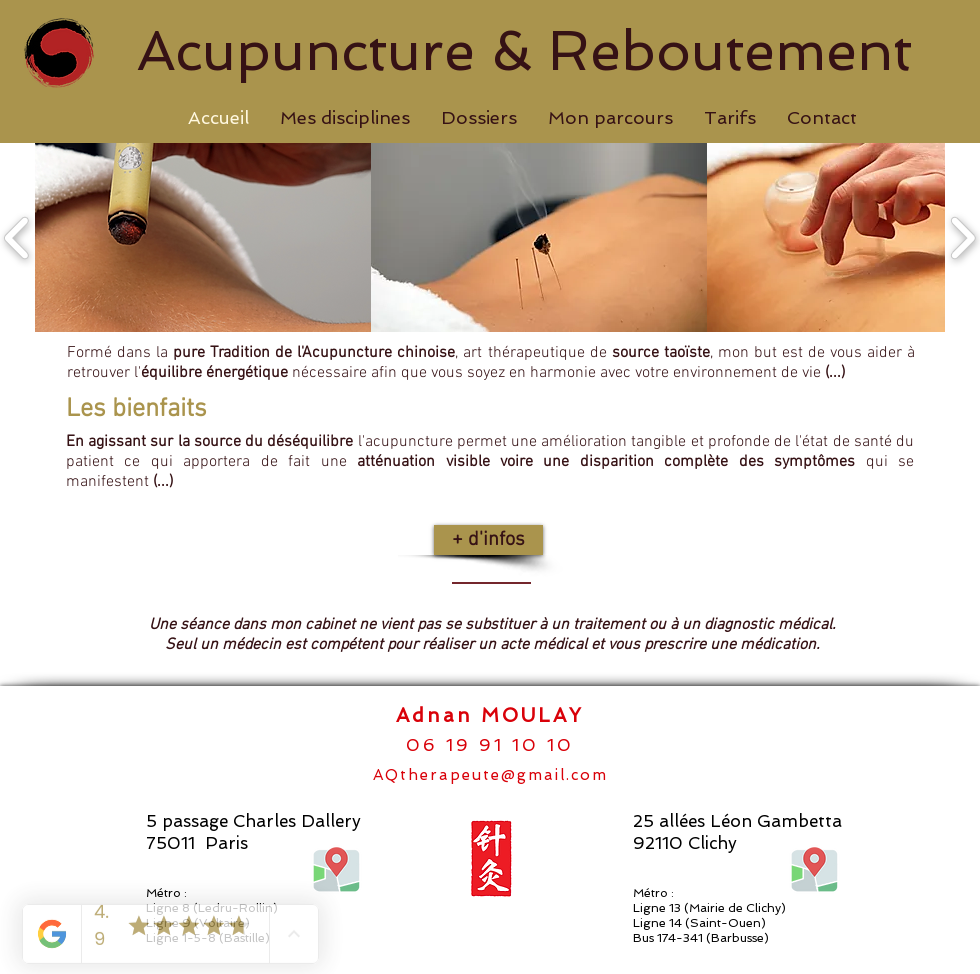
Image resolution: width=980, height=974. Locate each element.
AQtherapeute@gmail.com (490, 775)
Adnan (438, 715)
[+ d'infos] (488, 540)
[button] (344, 118)
